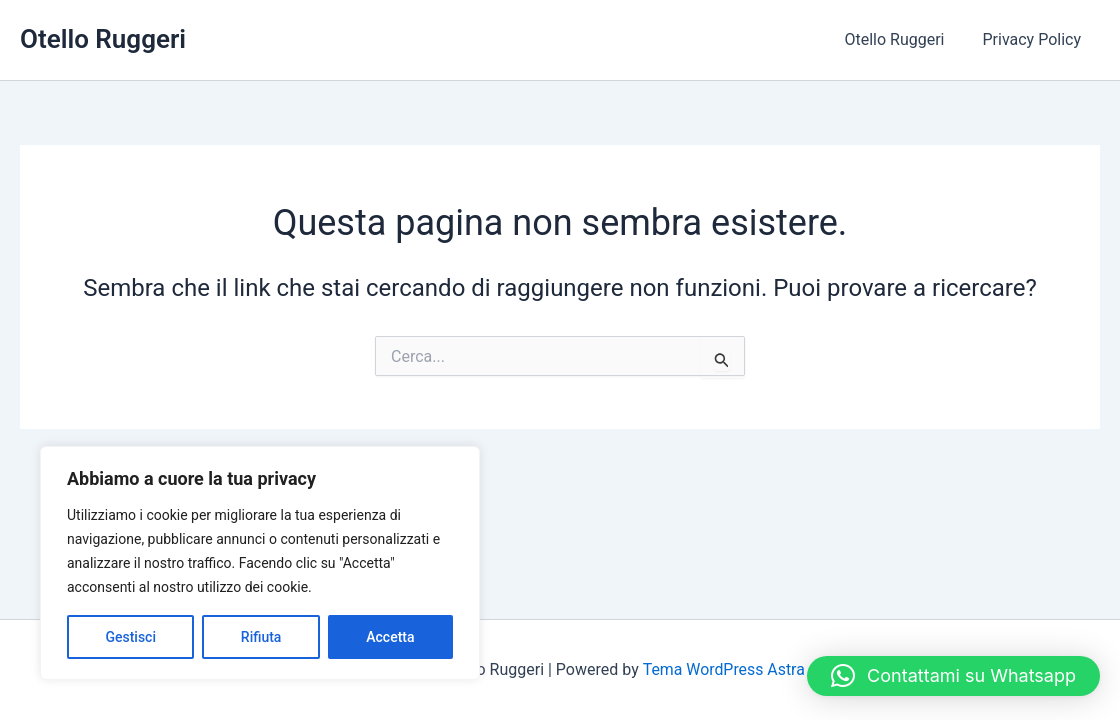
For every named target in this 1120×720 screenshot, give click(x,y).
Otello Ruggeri (103, 39)
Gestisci (130, 637)
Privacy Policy (1035, 39)
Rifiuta (261, 637)
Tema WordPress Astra (723, 669)
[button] (953, 676)
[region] (260, 563)
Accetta (390, 637)
